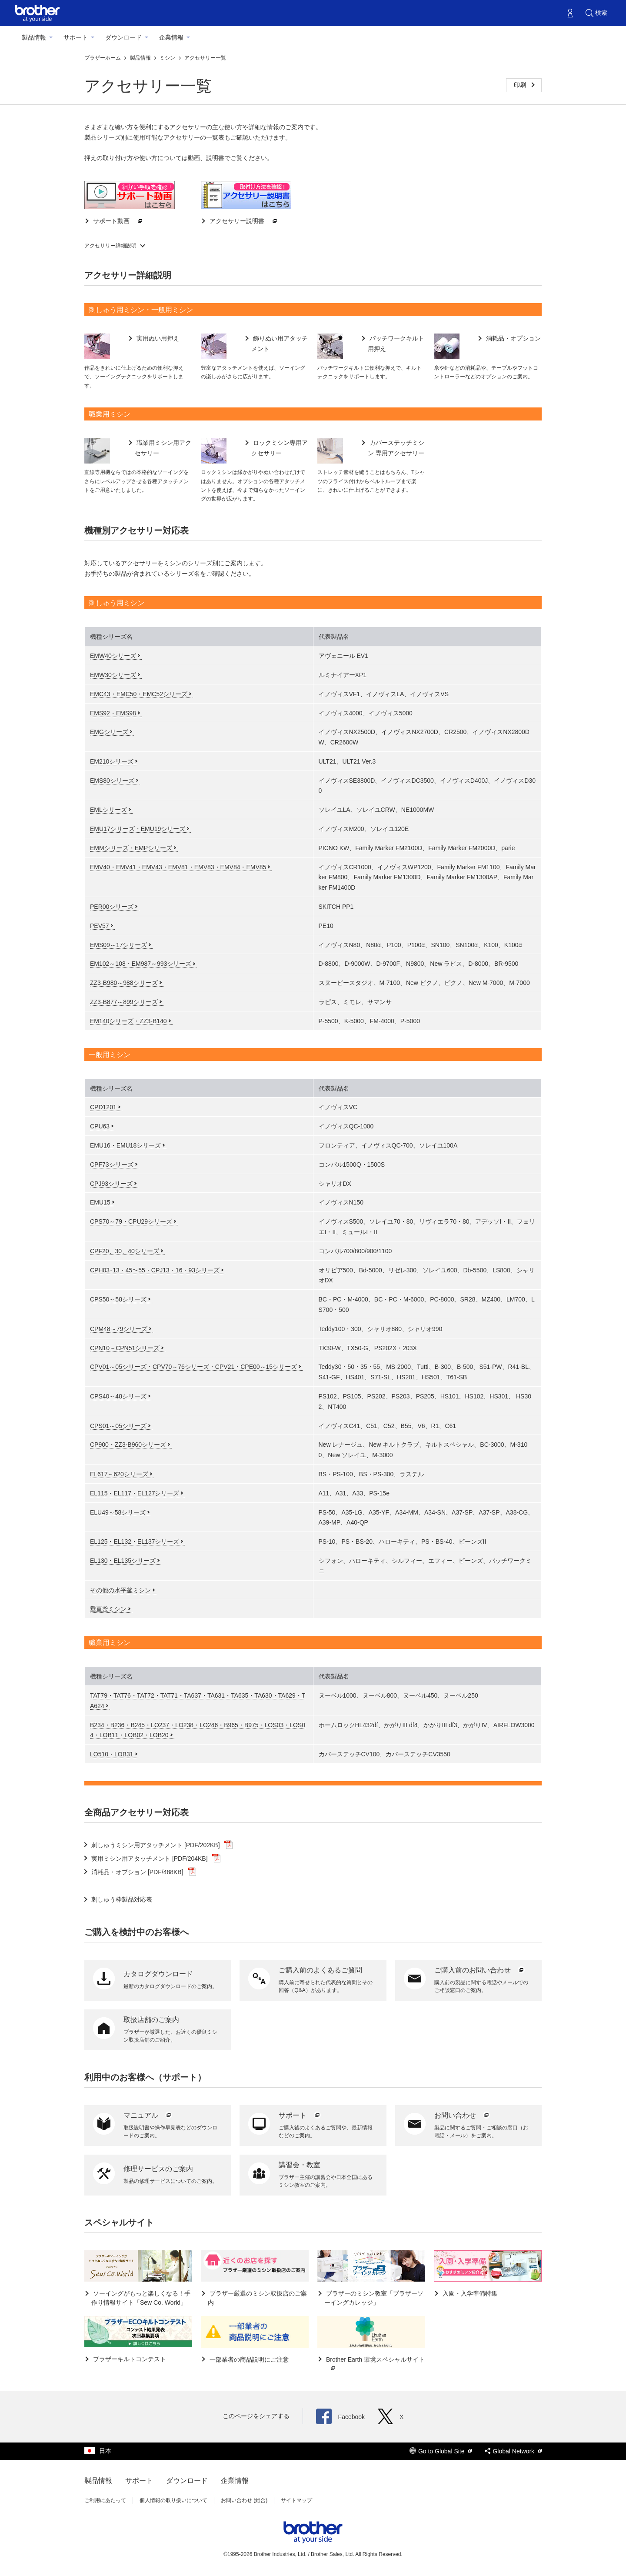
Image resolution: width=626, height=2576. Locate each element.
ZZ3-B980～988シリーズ (124, 982)
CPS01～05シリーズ (118, 1425)
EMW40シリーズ (113, 655)
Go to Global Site (441, 2451)
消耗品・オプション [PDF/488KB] (143, 1872)
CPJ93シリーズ (111, 1183)
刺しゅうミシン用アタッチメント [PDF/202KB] (162, 1845)
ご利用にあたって (105, 2500)
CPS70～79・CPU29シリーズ (131, 1221)
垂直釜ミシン (108, 1608)
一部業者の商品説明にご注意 (248, 2359)
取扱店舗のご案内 (151, 2019)
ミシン (168, 58)
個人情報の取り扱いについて (173, 2500)
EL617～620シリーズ (119, 1474)
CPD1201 (103, 1107)
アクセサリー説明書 (243, 221)
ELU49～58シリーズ (118, 1512)
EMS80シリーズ (112, 780)
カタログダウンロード (158, 1974)
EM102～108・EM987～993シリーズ (140, 963)
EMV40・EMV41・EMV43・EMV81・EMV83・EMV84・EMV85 (178, 867)
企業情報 (171, 37)
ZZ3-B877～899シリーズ (124, 1001)
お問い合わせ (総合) (244, 2500)
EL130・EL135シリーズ (123, 1560)
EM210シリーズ (111, 761)
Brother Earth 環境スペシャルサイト (374, 2364)
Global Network (513, 2451)
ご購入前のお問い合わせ (480, 1970)
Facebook (340, 2416)
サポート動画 (117, 221)
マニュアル (148, 2115)
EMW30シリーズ (113, 674)
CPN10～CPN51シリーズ (125, 1348)
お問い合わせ (462, 2115)
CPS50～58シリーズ (118, 1299)
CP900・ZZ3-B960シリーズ (128, 1444)
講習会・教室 (299, 2165)
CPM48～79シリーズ (118, 1328)
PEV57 (99, 925)
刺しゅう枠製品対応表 (121, 1899)
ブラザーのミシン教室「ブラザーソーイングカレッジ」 (373, 2298)
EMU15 (100, 1202)
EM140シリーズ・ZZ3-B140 (128, 1021)
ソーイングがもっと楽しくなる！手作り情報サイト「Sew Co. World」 (140, 2298)
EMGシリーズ (109, 731)
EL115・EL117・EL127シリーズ (134, 1493)
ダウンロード (123, 37)
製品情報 (34, 37)
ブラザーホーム (103, 58)
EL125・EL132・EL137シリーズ (134, 1541)
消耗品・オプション (512, 338)
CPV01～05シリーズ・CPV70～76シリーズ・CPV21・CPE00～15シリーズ (193, 1366)
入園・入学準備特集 (469, 2293)
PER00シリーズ (111, 906)
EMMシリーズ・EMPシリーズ (131, 847)
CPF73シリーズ (111, 1164)
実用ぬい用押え (157, 338)
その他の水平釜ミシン (120, 1590)
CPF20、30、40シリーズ (124, 1251)
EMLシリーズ (108, 809)
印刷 (521, 84)
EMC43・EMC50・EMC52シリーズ (138, 694)
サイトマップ (296, 2500)
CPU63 (100, 1126)
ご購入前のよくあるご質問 (320, 1970)
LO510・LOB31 (111, 1754)
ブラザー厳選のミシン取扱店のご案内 (257, 2298)
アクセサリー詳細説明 (110, 246)
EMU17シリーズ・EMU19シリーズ (137, 828)
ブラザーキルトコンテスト (128, 2359)
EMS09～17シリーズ (118, 944)
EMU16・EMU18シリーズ (125, 1145)
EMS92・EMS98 (113, 713)
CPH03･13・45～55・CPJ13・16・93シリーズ (155, 1270)
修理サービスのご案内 (158, 2168)
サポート (75, 37)
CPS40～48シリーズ (118, 1396)
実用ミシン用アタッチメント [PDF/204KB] (155, 1858)
